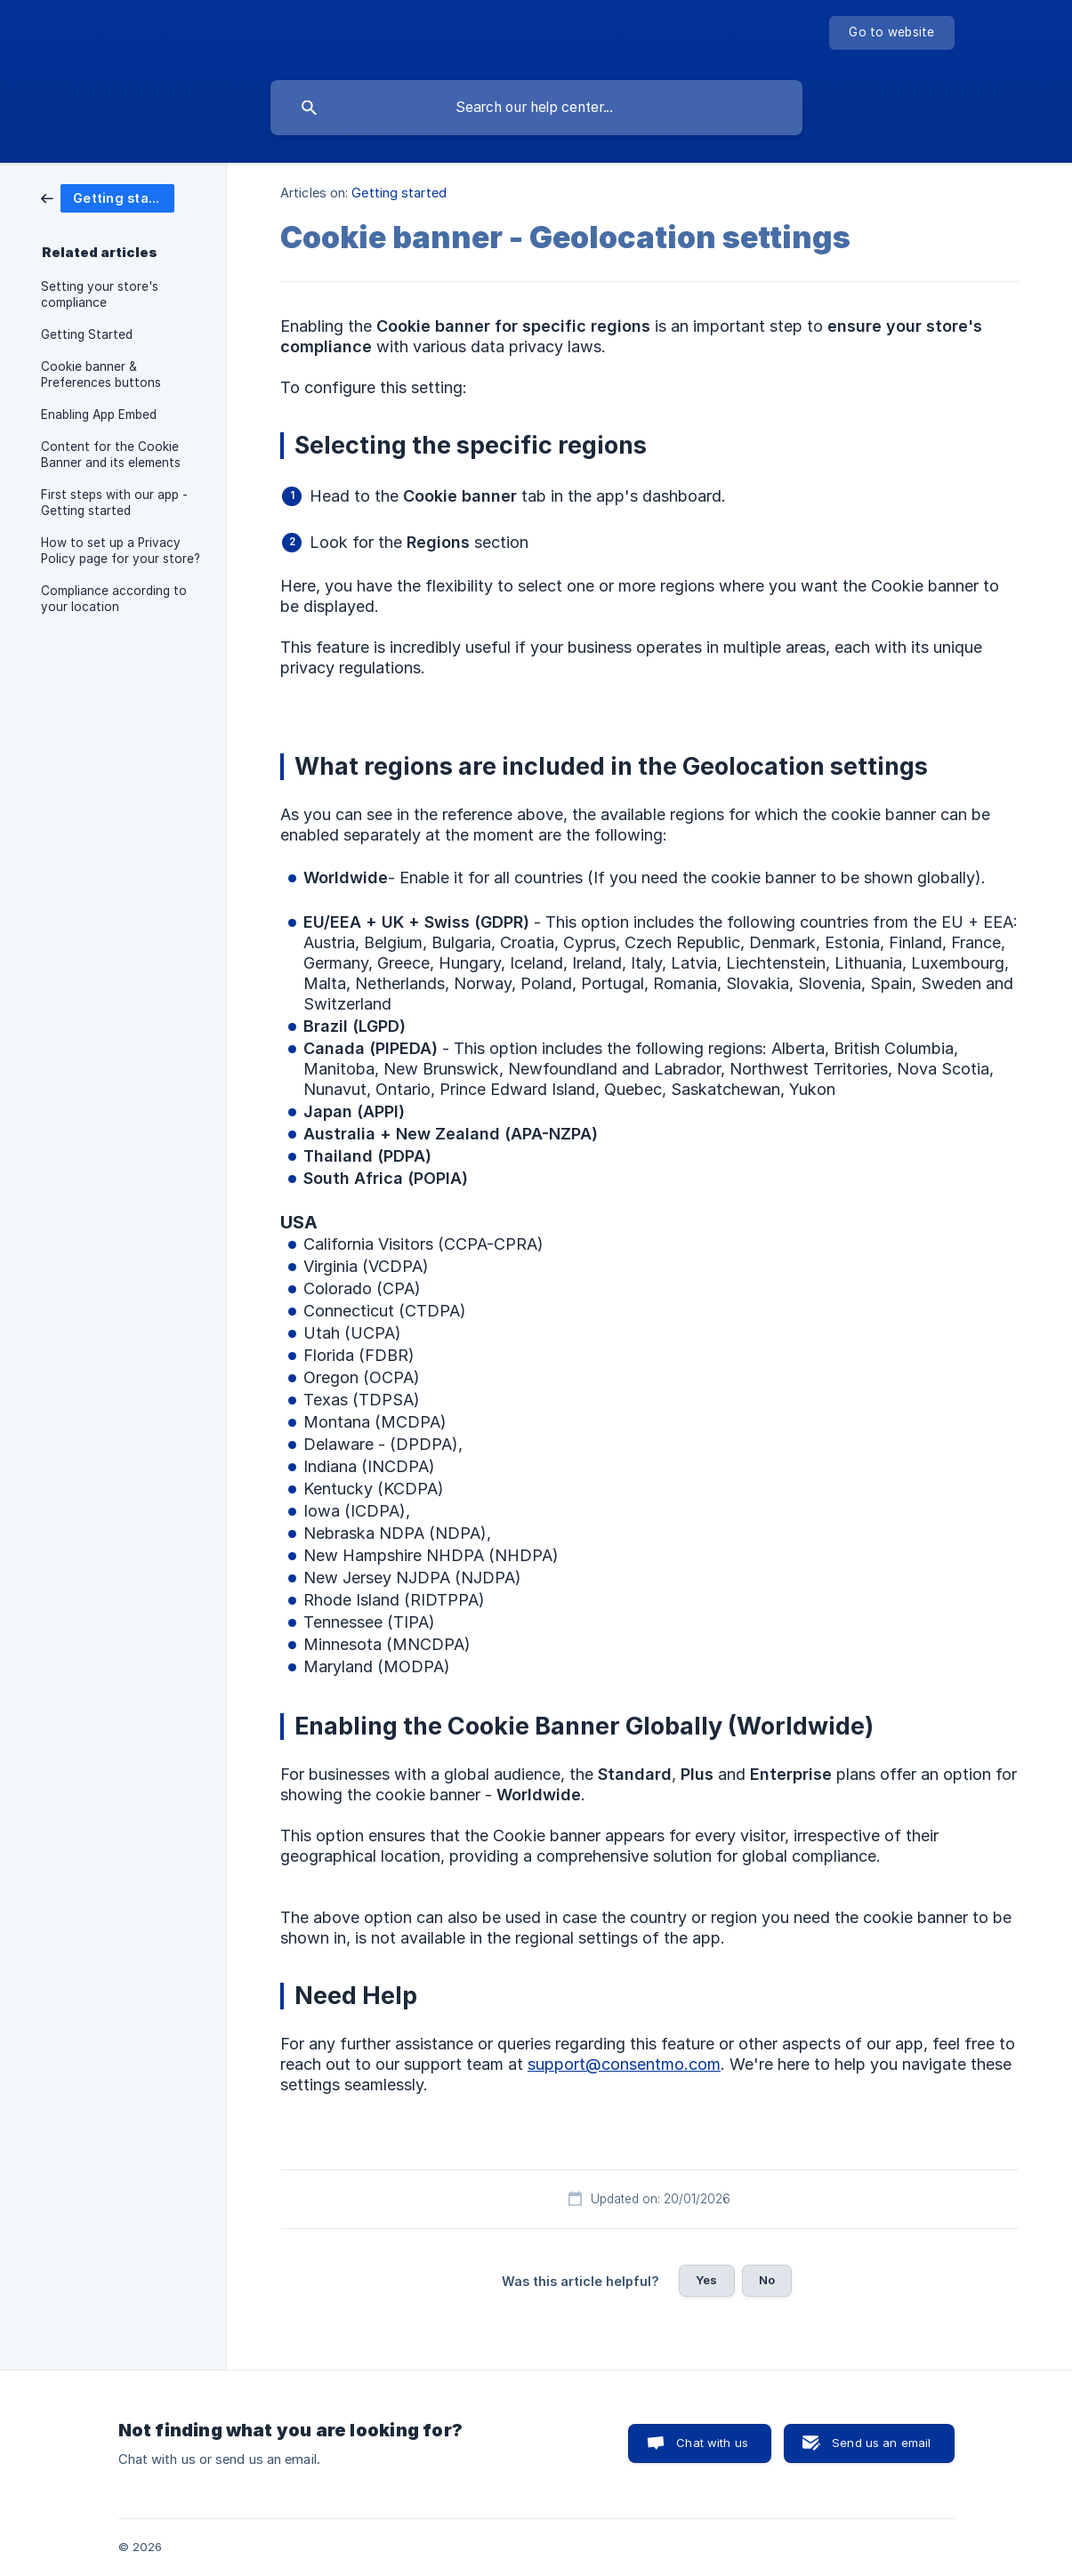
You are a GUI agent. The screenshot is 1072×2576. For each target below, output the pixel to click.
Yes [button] (706, 2280)
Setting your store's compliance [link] (99, 294)
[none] (891, 33)
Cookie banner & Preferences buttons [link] (101, 374)
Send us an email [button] (881, 2442)
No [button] (767, 2280)
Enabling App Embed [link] (99, 414)
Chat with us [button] (712, 2442)
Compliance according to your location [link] (114, 599)
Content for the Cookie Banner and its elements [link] (111, 454)
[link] (107, 197)
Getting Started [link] (87, 334)
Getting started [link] (399, 192)
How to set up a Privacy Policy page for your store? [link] (120, 550)
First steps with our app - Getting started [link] (114, 502)
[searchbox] (536, 107)
